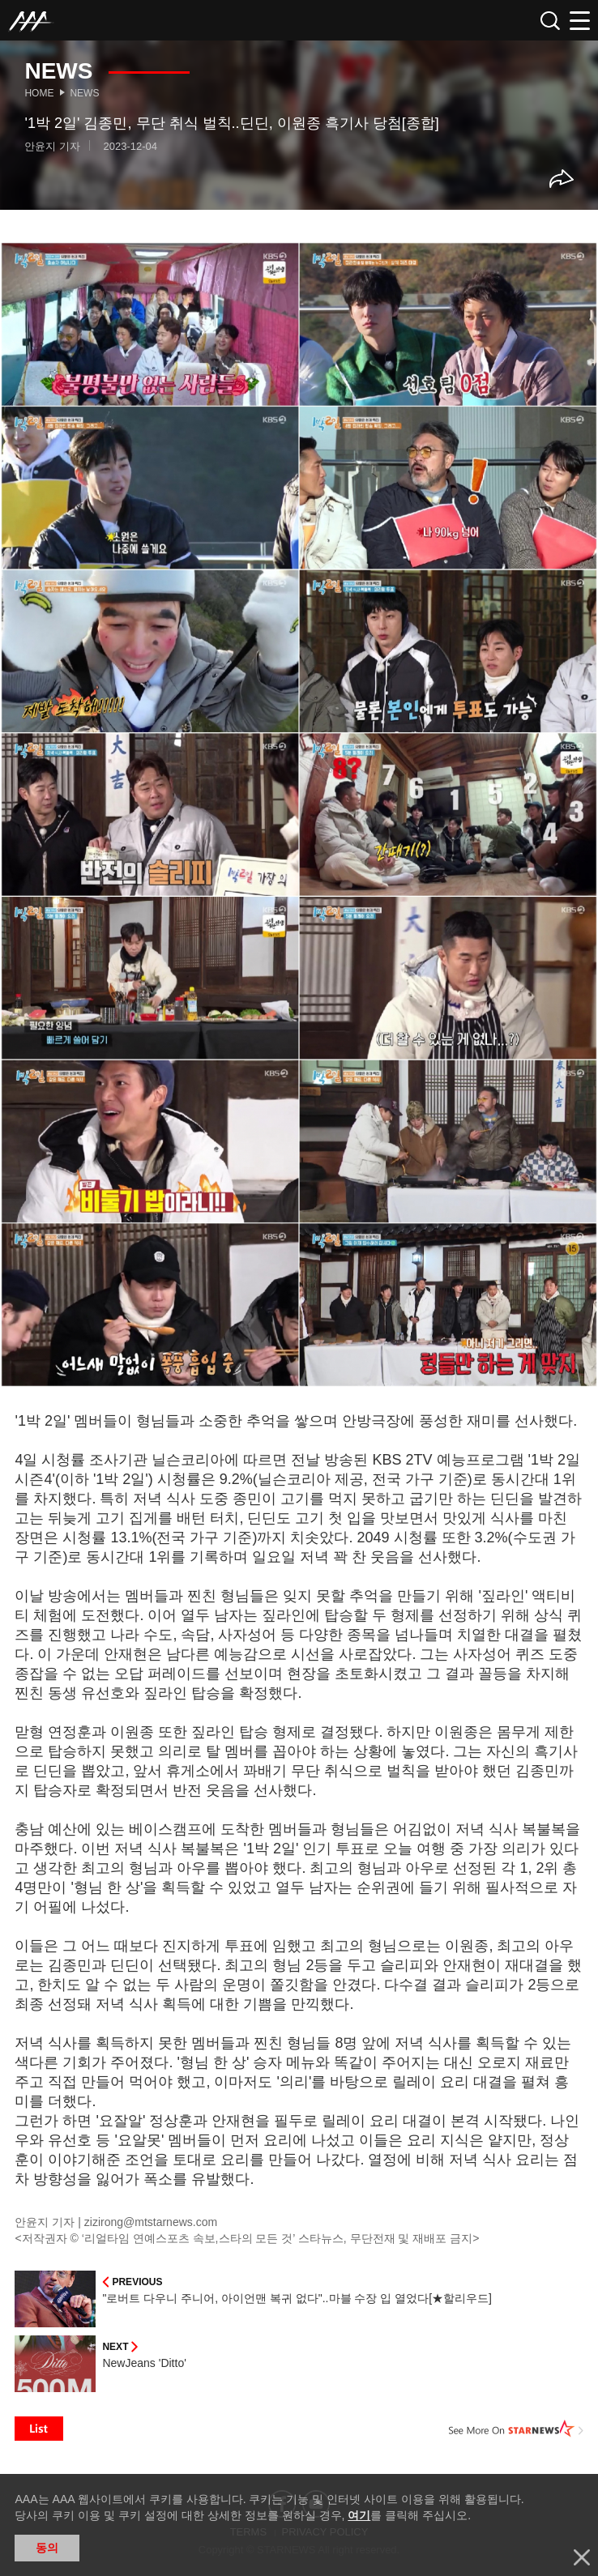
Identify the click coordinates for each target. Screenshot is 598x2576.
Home (38, 93)
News (84, 93)
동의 (47, 2547)
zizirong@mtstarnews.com (150, 2222)
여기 (359, 2515)
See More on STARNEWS (516, 2428)
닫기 (582, 2557)
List (39, 2428)
